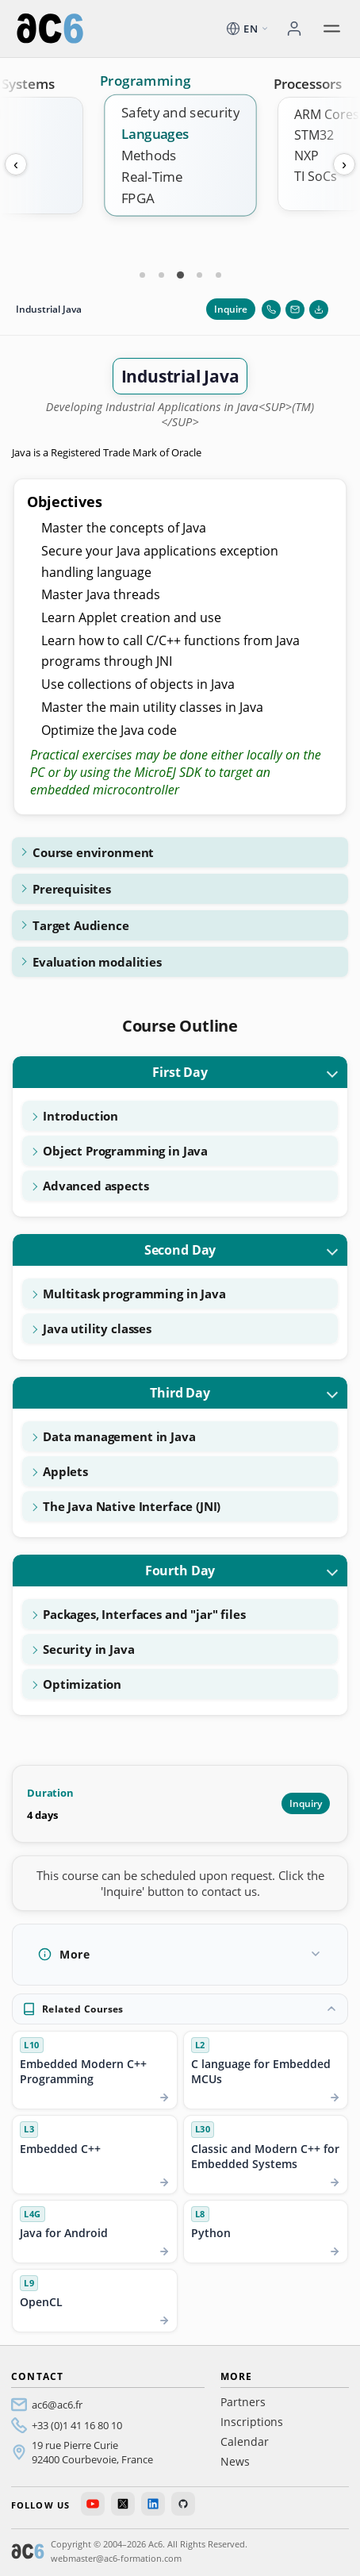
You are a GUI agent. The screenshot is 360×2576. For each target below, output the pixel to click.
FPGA (138, 198)
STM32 (314, 135)
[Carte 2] (160, 274)
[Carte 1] (141, 274)
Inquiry (305, 1803)
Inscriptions (251, 2421)
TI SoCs (315, 176)
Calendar (244, 2441)
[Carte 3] (180, 274)
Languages (155, 134)
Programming (145, 80)
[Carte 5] (218, 274)
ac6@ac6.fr (57, 2404)
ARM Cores (326, 114)
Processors (308, 84)
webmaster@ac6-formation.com (116, 2558)
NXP (306, 155)
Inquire (230, 309)
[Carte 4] (199, 274)
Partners (243, 2401)
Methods (149, 155)
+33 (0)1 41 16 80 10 (77, 2425)
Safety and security (180, 112)
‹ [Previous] (15, 164)
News (235, 2461)
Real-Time (151, 176)
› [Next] (344, 164)
